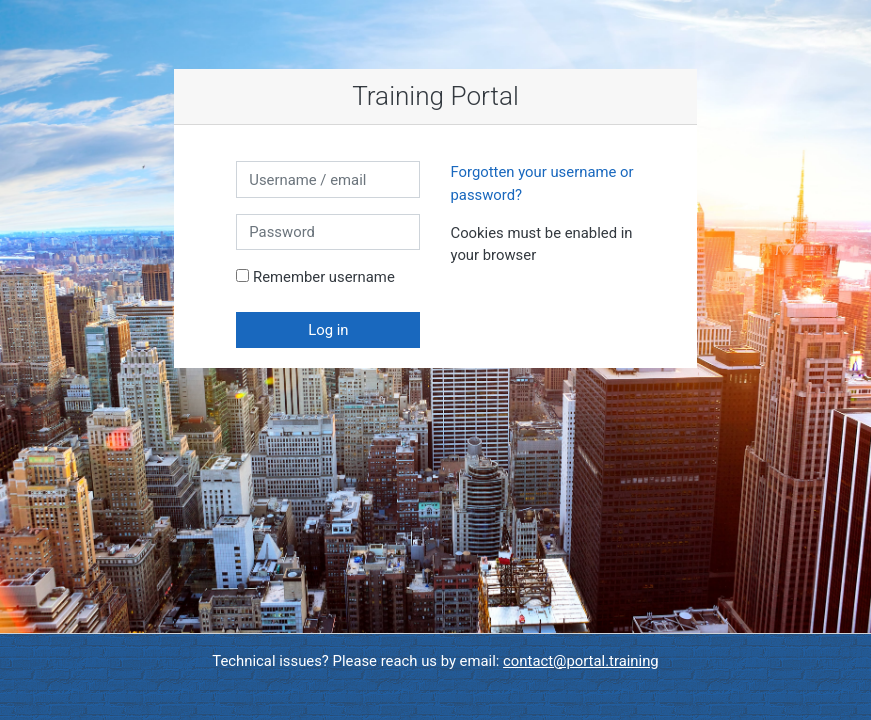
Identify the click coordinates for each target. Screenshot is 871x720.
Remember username (324, 277)
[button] (541, 256)
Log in (328, 330)
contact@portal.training (581, 661)
